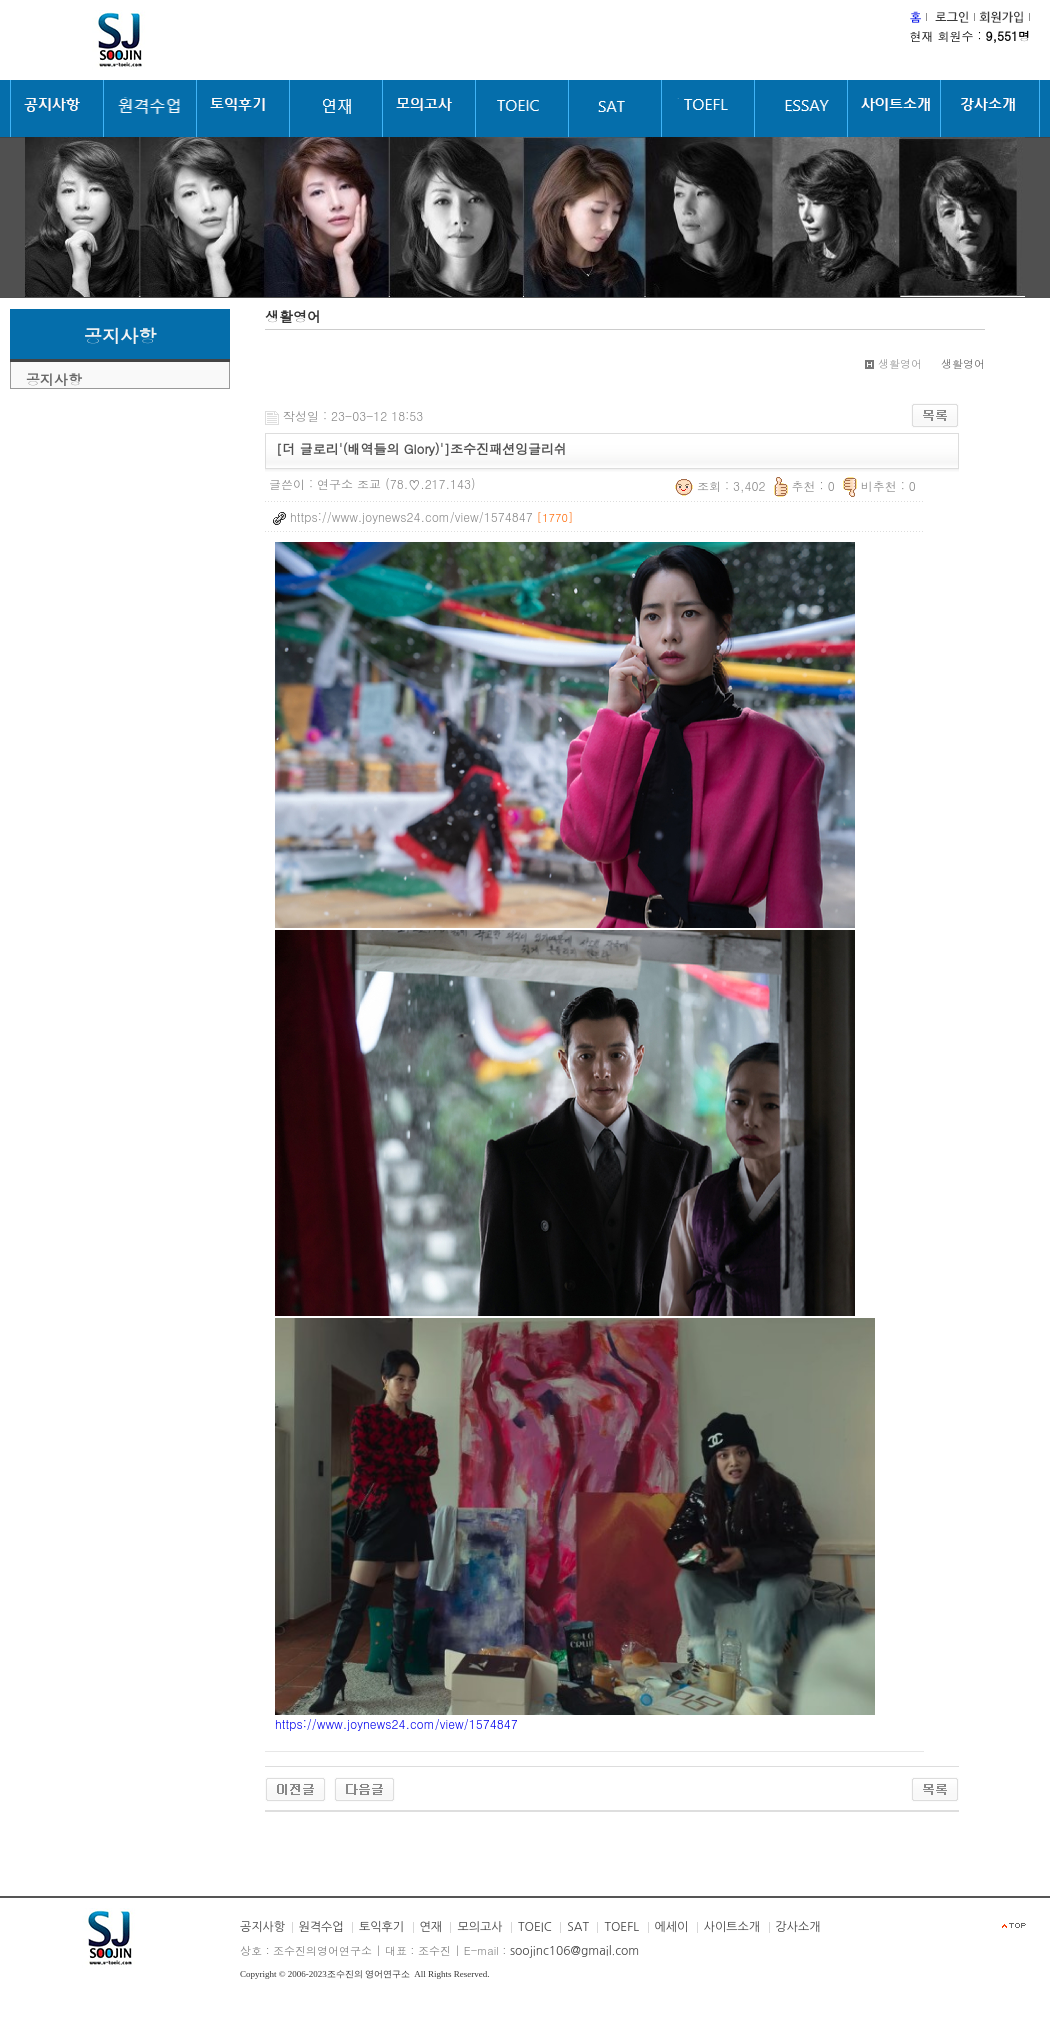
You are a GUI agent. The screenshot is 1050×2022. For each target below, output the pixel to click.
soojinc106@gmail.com (574, 1951)
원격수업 (321, 1927)
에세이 (672, 1927)
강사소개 (798, 1927)
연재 (431, 1927)
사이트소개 (732, 1927)
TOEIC (535, 1927)
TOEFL (621, 1927)
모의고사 (479, 1927)
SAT (578, 1927)
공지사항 (54, 379)
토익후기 (381, 1927)
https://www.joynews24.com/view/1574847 (396, 1723)
